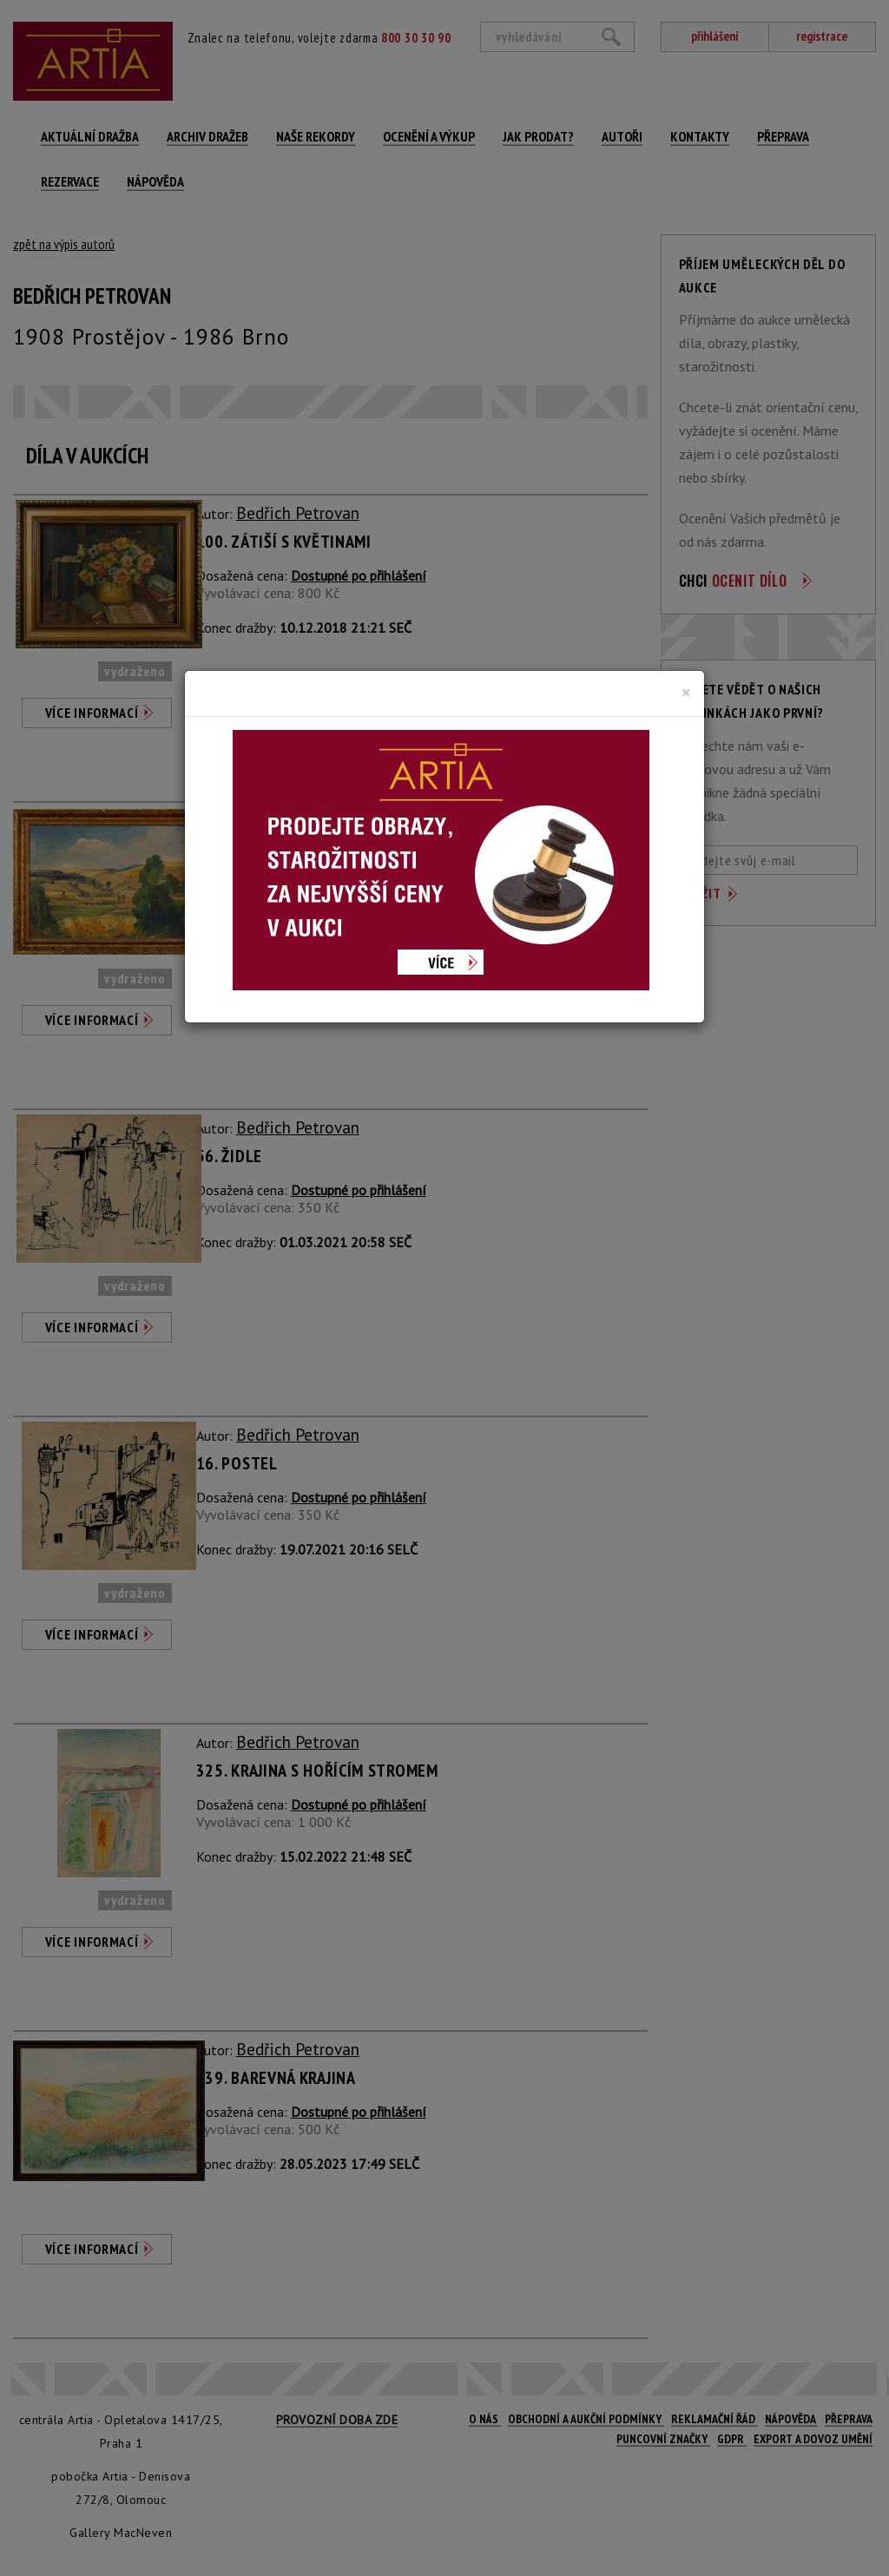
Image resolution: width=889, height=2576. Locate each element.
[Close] (686, 692)
